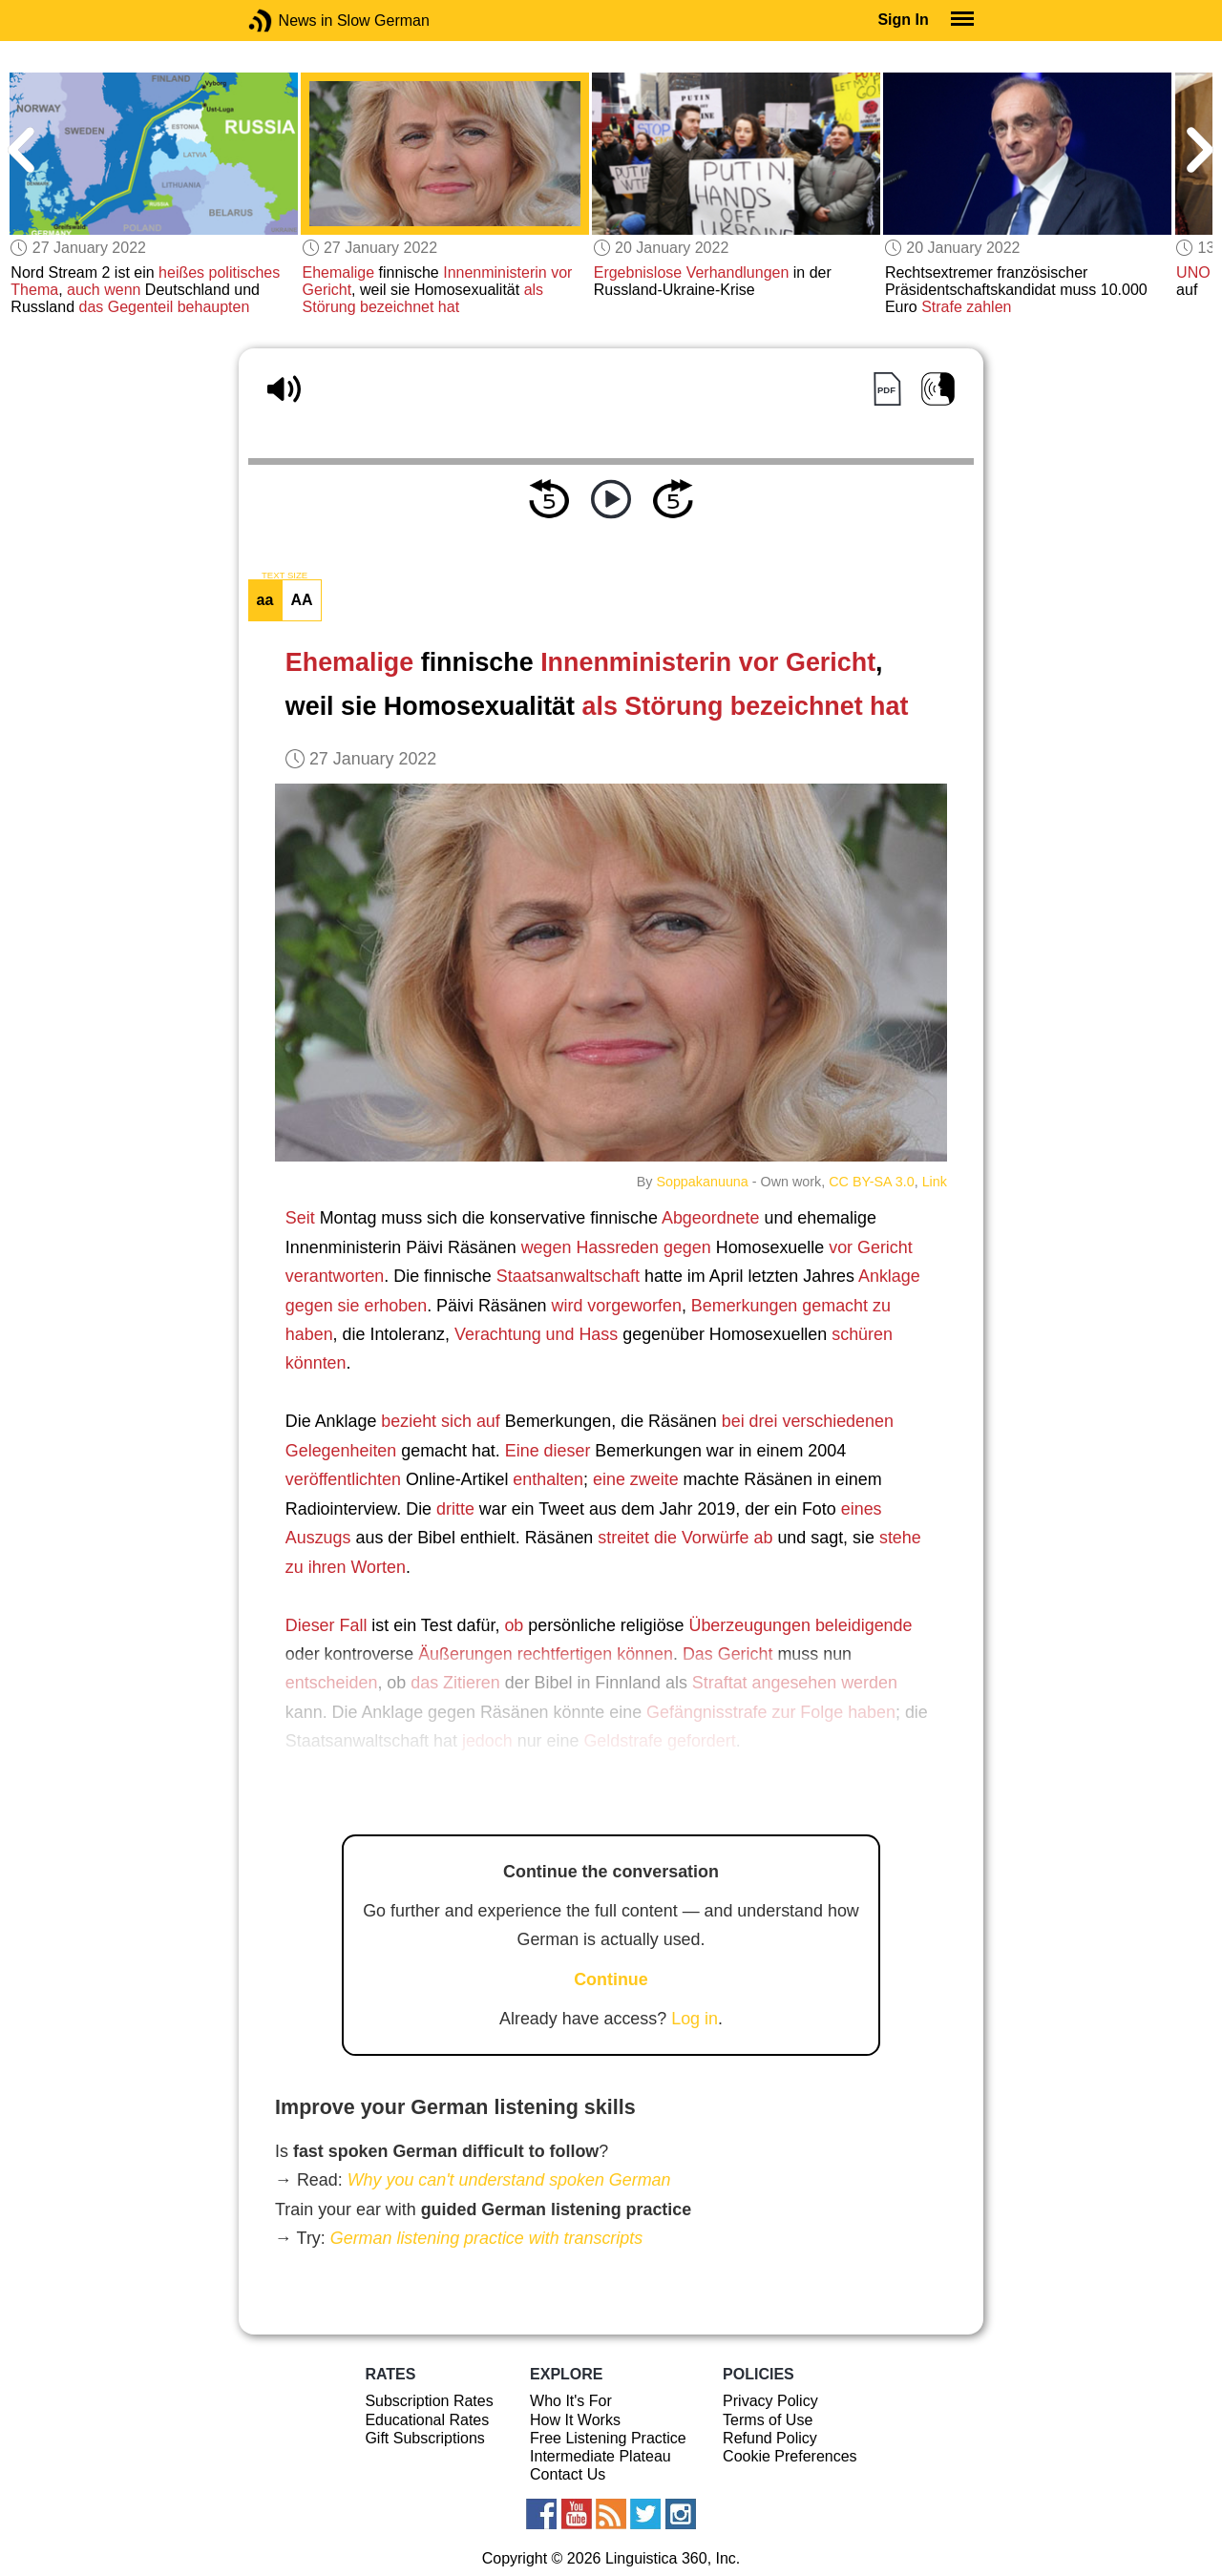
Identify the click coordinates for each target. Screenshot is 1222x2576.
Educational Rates (427, 2420)
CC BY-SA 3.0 (871, 1181)
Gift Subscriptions (424, 2438)
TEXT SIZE (284, 575)
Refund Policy (770, 2438)
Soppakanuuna (702, 1181)
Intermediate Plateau (600, 2456)
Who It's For (571, 2401)
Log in (694, 2018)
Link (934, 1181)
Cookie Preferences (790, 2456)
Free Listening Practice (608, 2438)
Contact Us (567, 2474)
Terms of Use (767, 2420)
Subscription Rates (429, 2401)
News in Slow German (289, 20)
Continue (611, 1979)
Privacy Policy (770, 2401)
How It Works (575, 2420)
